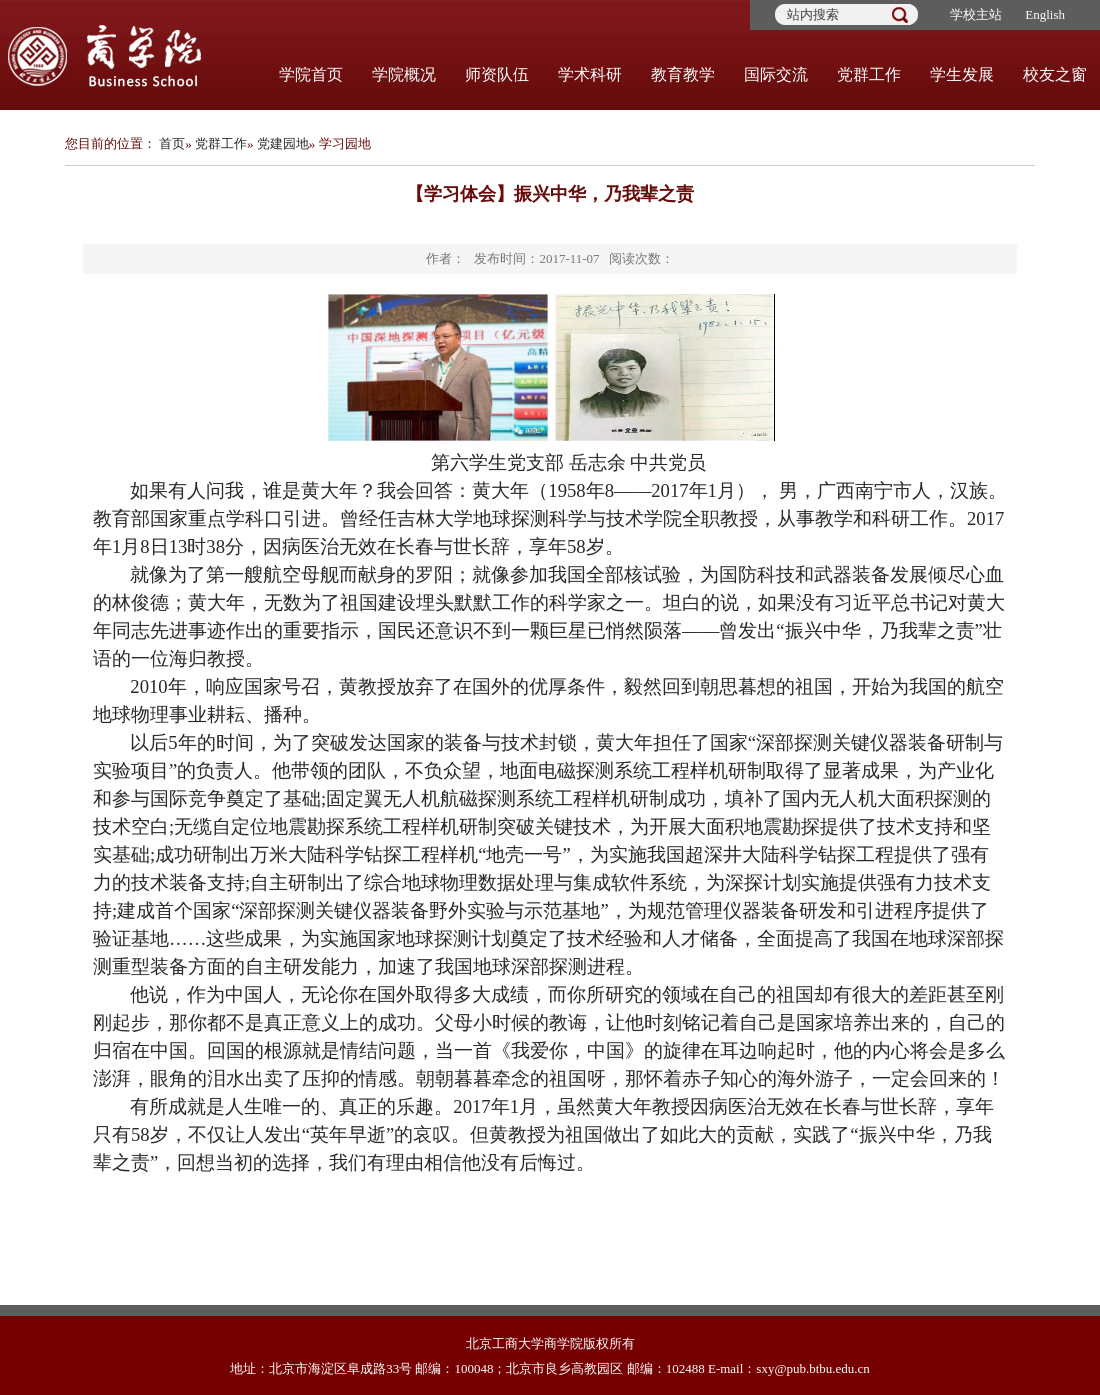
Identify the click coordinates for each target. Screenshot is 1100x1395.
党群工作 (869, 74)
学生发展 (962, 74)
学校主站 (976, 14)
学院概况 (404, 74)
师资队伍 (497, 74)
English (1045, 14)
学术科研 (590, 74)
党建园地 (283, 143)
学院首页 (311, 74)
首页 (172, 143)
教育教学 (683, 74)
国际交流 (776, 74)
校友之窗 (1055, 74)
